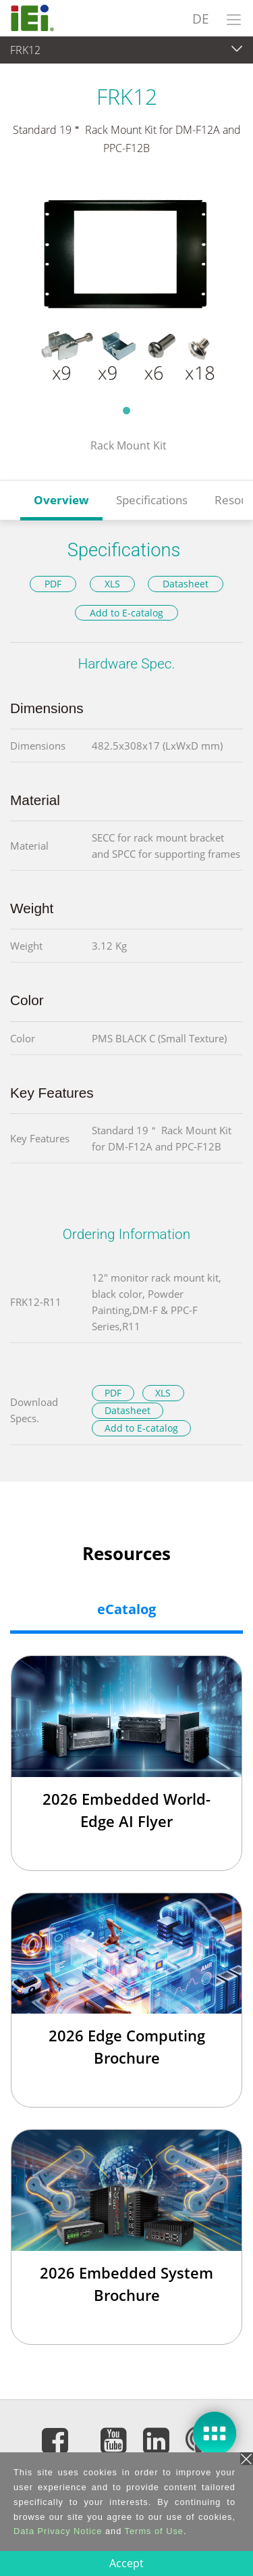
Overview (61, 500)
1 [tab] (127, 410)
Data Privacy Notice (57, 2531)
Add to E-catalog (126, 612)
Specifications (152, 500)
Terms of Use (154, 2531)
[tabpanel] (126, 288)
